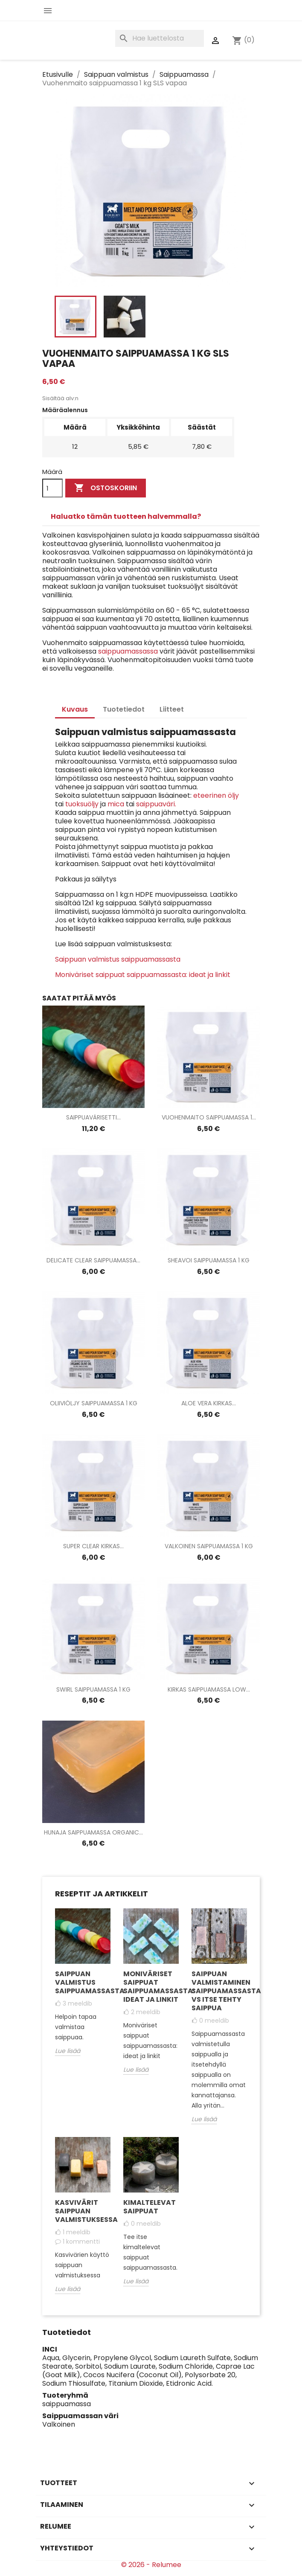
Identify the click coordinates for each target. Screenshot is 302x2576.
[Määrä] (52, 488)
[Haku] (159, 38)
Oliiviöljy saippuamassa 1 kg (93, 1403)
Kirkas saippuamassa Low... (209, 1689)
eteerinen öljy (216, 795)
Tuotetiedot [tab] (124, 709)
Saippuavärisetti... (93, 1117)
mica (116, 804)
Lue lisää (67, 2051)
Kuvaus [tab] (75, 709)
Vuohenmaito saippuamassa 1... (209, 1117)
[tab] (151, 517)
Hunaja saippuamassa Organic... (93, 1832)
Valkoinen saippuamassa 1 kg (209, 1546)
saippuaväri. (156, 804)
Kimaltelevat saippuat (149, 2207)
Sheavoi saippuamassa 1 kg (209, 1260)
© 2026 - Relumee (151, 2565)
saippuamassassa (128, 651)
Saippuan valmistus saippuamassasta (117, 959)
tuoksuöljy (82, 804)
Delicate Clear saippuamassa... (93, 1260)
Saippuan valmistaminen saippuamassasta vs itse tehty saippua (219, 1991)
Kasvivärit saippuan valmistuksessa (82, 2211)
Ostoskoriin (105, 488)
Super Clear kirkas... (93, 1546)
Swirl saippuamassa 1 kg (93, 1689)
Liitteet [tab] (172, 709)
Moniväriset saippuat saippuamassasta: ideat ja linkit (142, 975)
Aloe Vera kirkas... (208, 1403)
